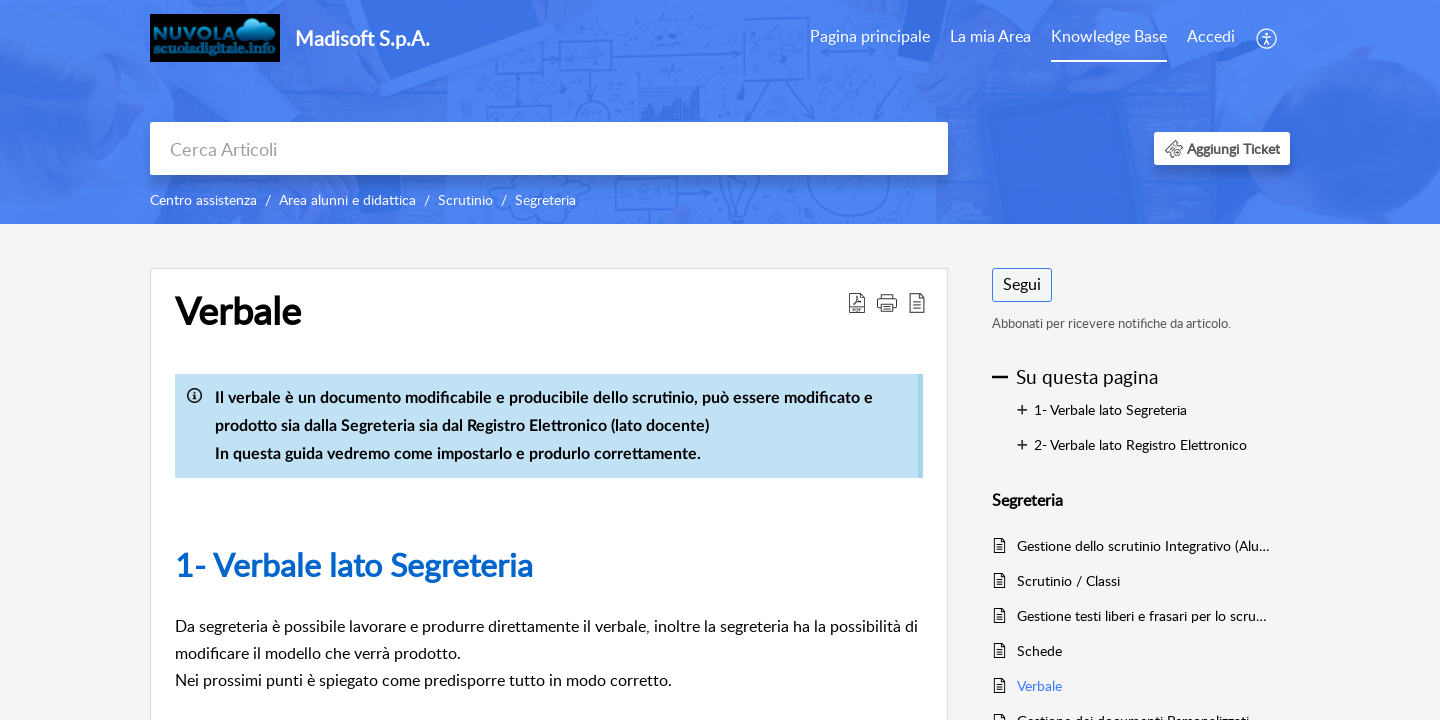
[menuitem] (870, 38)
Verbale (1039, 685)
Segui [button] (1022, 284)
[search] (549, 148)
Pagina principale (870, 36)
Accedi (1211, 36)
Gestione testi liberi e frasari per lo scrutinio (1143, 615)
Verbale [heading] (238, 311)
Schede (1039, 650)
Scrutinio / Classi (1068, 580)
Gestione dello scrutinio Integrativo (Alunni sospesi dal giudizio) (1143, 545)
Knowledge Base (1109, 36)
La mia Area (990, 36)
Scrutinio (465, 199)
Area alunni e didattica (347, 199)
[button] (1267, 38)
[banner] (720, 112)
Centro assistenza (203, 199)
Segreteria (545, 199)
